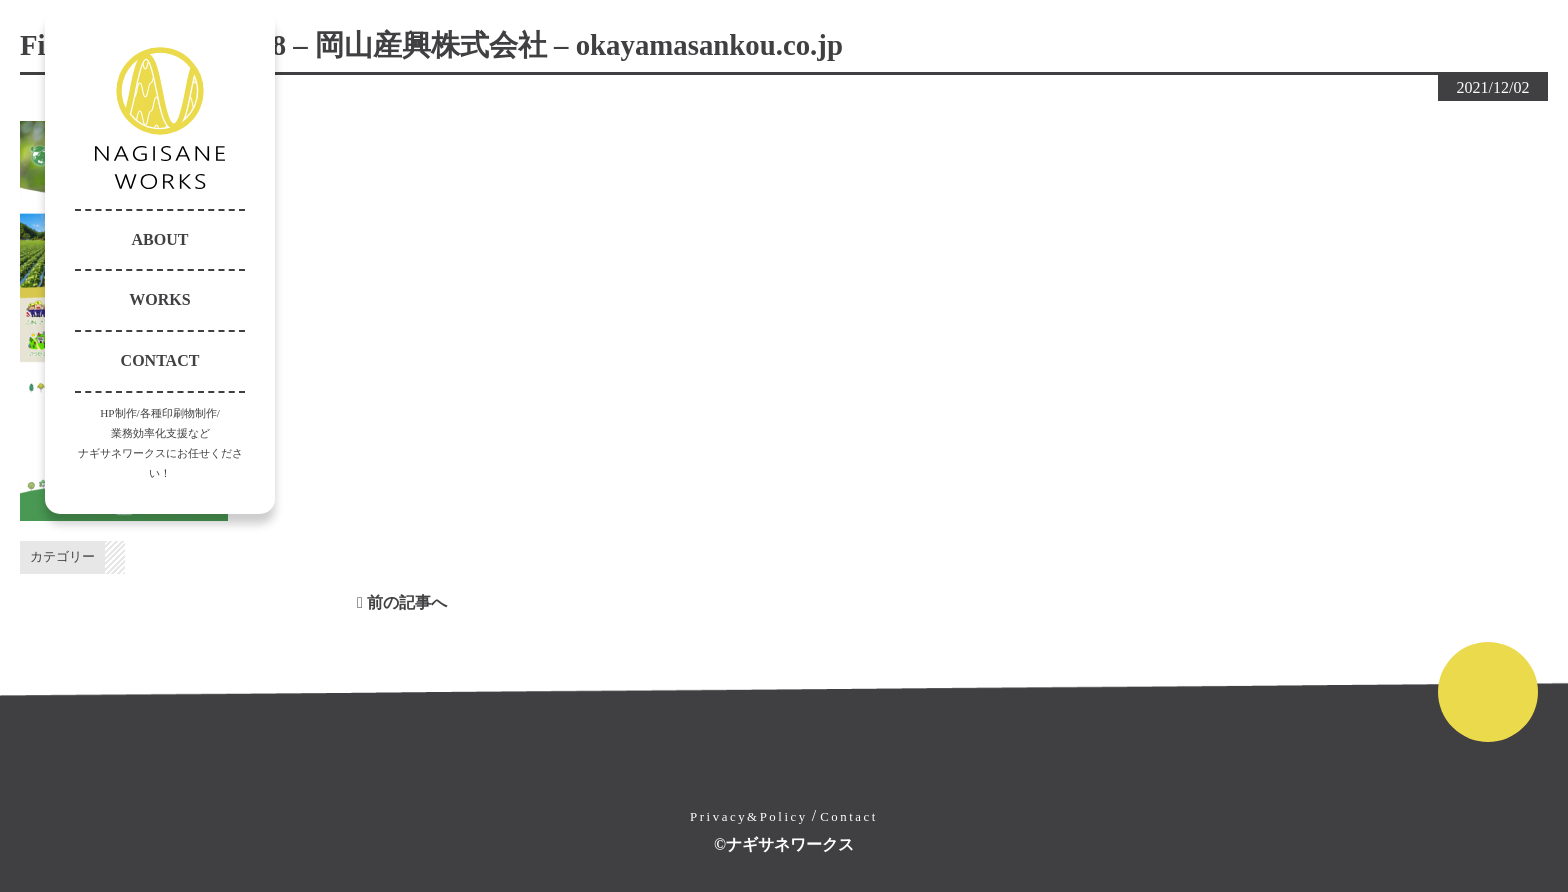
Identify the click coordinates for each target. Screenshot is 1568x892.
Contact (849, 817)
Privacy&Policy (749, 817)
